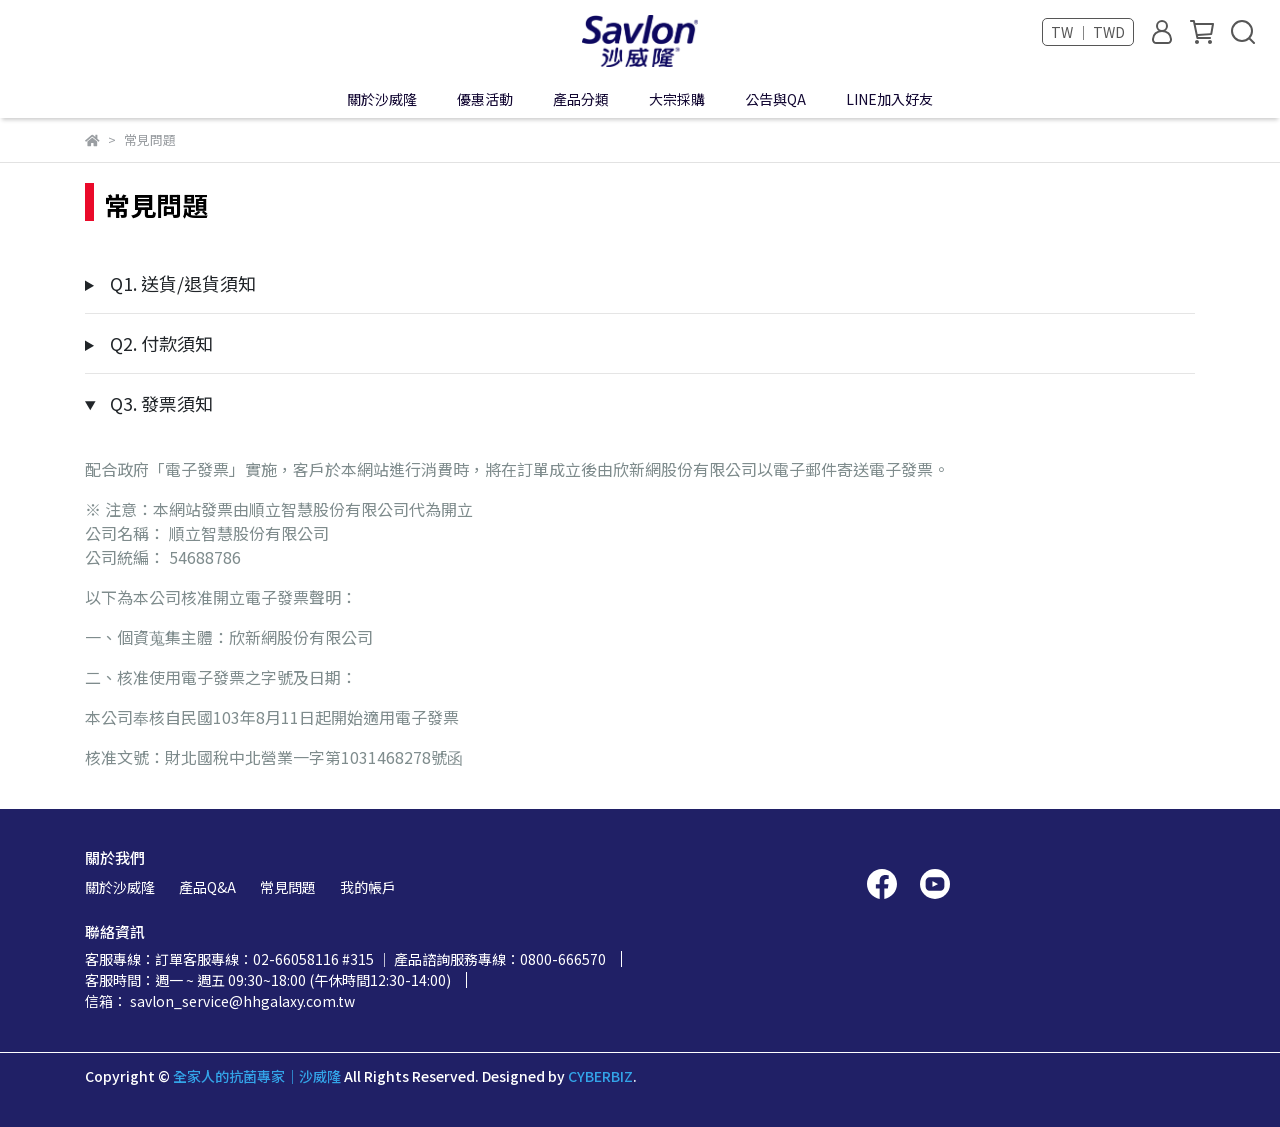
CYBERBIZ (600, 1076)
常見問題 (288, 887)
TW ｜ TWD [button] (1088, 32)
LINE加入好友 (889, 99)
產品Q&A (207, 887)
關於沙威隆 (120, 887)
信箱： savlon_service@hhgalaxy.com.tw (220, 1001)
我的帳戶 (368, 887)
